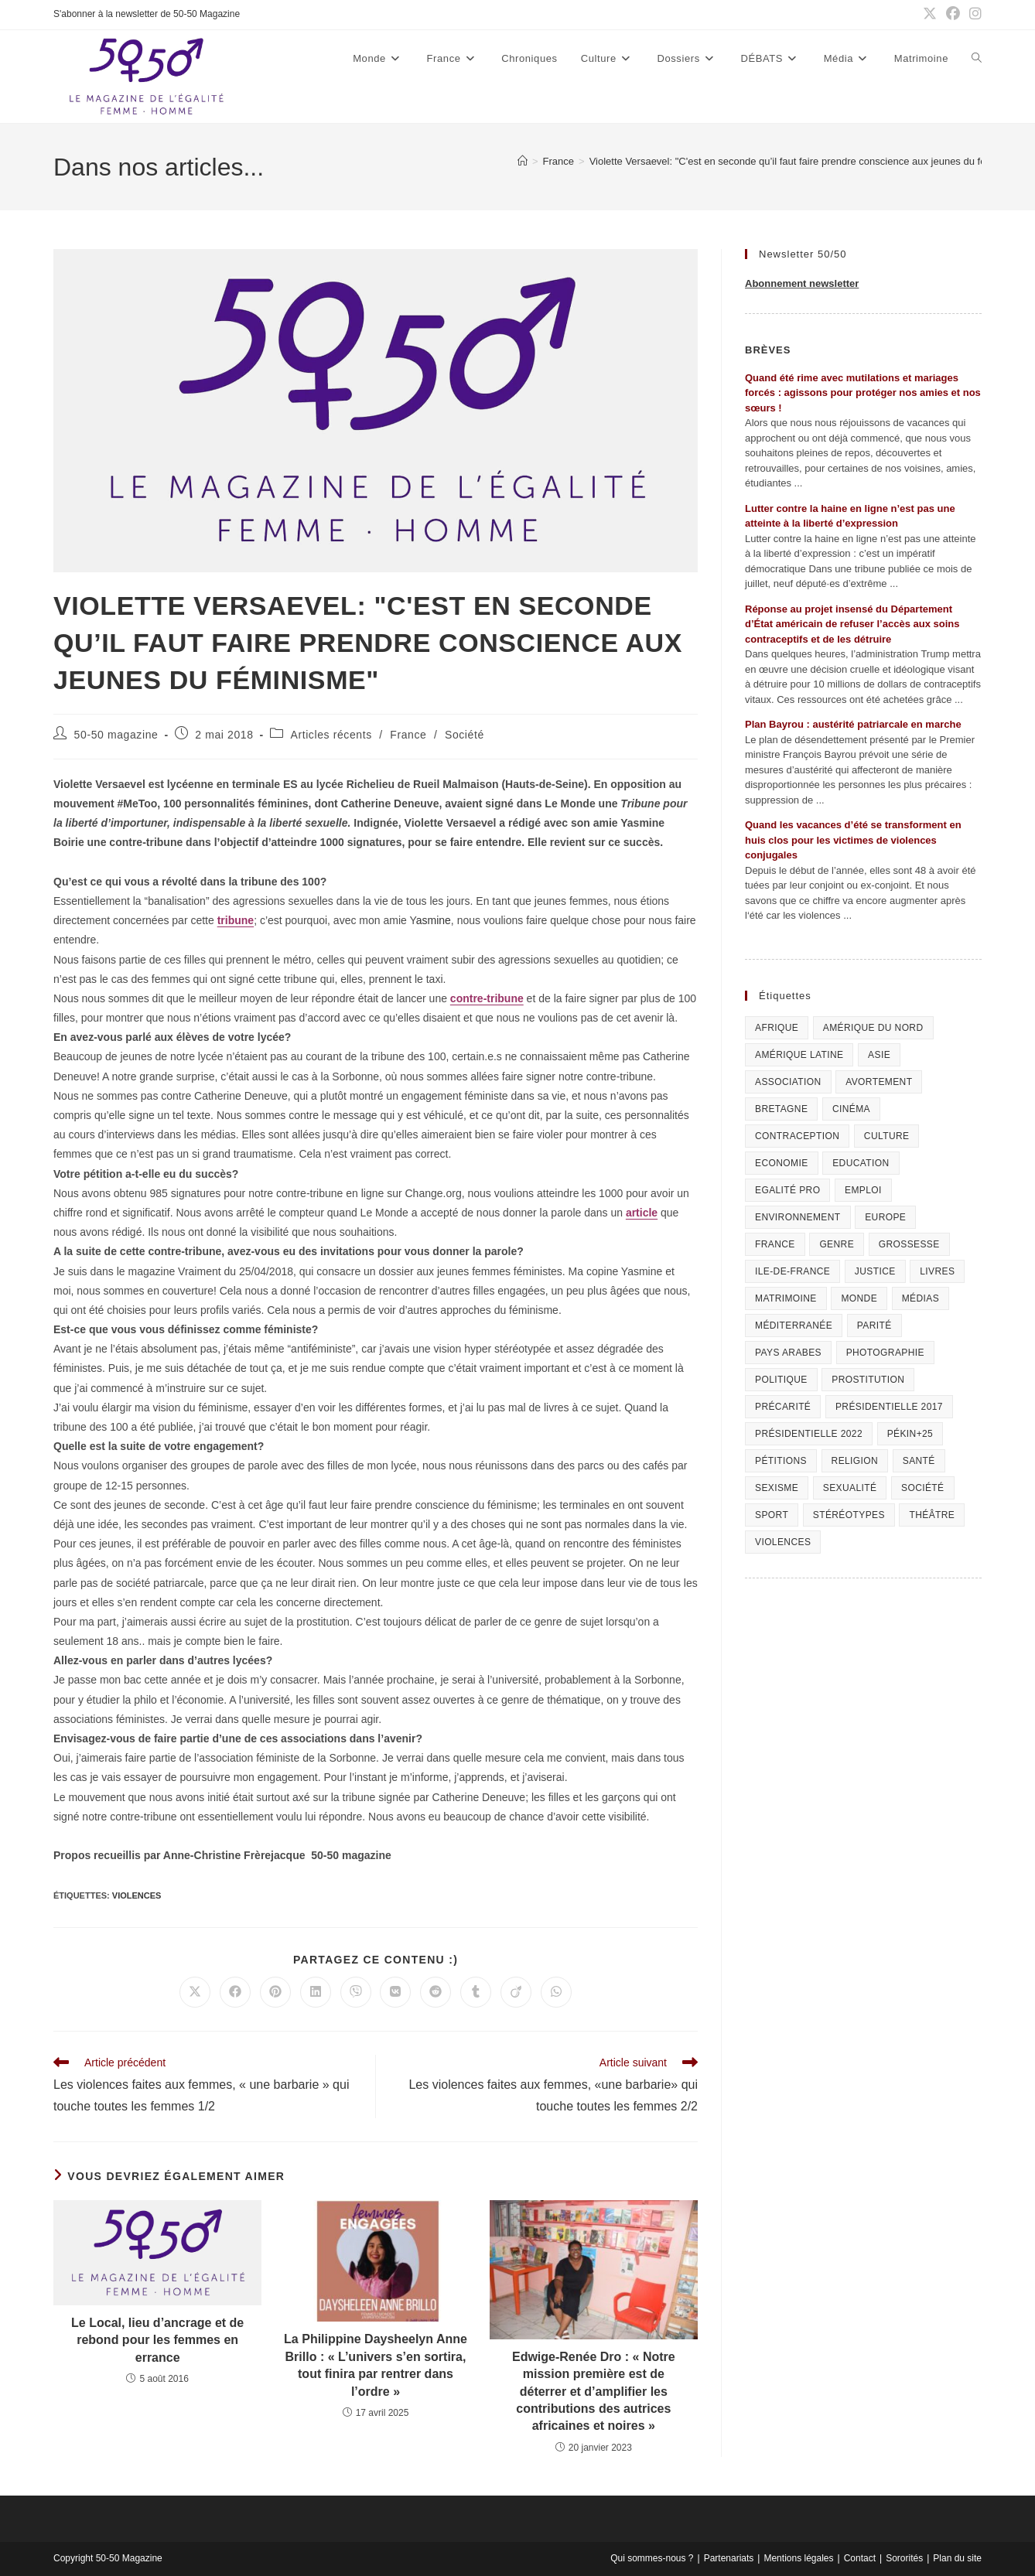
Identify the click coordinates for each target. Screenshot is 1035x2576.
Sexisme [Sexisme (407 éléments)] (776, 1487)
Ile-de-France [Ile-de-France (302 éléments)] (792, 1271)
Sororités (904, 2558)
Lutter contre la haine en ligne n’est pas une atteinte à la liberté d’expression (850, 516)
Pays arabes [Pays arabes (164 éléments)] (788, 1352)
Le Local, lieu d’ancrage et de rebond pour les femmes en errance (157, 2340)
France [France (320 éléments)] (775, 1244)
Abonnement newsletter (802, 283)
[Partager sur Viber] (355, 1992)
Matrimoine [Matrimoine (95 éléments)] (786, 1298)
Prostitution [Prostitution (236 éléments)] (868, 1379)
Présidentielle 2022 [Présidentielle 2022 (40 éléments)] (808, 1433)
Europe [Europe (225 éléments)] (885, 1217)
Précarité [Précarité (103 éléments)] (783, 1406)
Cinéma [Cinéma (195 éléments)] (851, 1109)
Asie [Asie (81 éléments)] (879, 1054)
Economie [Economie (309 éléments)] (781, 1163)
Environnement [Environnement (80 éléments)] (798, 1217)
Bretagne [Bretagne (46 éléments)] (781, 1109)
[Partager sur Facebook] (235, 1992)
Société (464, 734)
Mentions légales (798, 2558)
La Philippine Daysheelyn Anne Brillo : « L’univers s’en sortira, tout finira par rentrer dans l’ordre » (375, 2364)
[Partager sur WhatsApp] (556, 1992)
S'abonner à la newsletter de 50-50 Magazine (146, 14)
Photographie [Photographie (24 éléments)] (885, 1352)
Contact (860, 2558)
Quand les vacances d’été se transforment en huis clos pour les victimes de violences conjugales (853, 840)
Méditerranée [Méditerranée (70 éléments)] (793, 1325)
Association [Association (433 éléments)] (788, 1081)
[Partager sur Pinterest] (275, 1992)
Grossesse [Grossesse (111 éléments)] (909, 1244)
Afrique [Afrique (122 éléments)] (776, 1027)
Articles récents (330, 734)
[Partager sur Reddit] (435, 1992)
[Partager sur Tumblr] (475, 1992)
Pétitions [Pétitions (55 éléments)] (781, 1460)
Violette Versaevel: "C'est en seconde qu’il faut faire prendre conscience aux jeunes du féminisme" (808, 161)
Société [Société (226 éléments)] (922, 1487)
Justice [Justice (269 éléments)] (875, 1271)
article (642, 1212)
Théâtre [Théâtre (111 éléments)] (932, 1515)
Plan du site (957, 2558)
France (408, 734)
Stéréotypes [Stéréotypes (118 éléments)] (849, 1515)
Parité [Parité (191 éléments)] (874, 1325)
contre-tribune (487, 998)
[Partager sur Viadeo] (515, 1992)
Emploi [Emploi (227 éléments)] (863, 1190)
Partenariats (729, 2558)
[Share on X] (194, 1992)
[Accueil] (523, 161)
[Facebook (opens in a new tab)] (953, 14)
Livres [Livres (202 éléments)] (937, 1271)
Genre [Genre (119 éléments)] (836, 1244)
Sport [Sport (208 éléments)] (771, 1515)
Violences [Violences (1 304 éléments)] (783, 1542)
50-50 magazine (116, 734)
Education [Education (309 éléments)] (860, 1163)
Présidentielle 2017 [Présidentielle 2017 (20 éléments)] (889, 1406)
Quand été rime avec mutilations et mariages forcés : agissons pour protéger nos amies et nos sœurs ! (863, 393)
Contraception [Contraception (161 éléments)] (797, 1136)
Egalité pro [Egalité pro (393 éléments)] (787, 1190)
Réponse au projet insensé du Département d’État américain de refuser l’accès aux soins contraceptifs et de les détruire (852, 624)
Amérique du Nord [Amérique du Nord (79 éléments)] (873, 1027)
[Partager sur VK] (395, 1992)
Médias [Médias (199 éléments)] (920, 1298)
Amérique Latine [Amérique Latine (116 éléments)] (799, 1054)
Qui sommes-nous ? (651, 2558)
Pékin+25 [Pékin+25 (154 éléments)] (910, 1433)
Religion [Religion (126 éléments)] (855, 1460)
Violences (137, 1895)
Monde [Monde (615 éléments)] (859, 1298)
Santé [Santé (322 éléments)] (919, 1460)
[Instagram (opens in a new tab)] (973, 14)
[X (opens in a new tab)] (929, 14)
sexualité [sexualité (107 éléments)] (850, 1487)
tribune (235, 920)
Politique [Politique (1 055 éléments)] (781, 1379)
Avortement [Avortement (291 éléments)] (878, 1081)
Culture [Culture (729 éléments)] (887, 1136)
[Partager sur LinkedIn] (315, 1992)
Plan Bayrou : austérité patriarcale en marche (853, 724)
